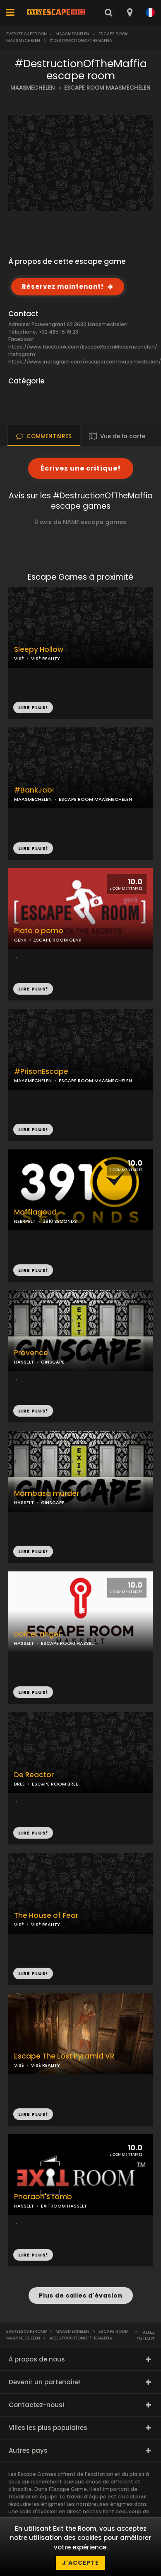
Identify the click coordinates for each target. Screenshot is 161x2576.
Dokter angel (37, 1634)
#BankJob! (34, 790)
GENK (20, 940)
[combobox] (129, 12)
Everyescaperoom (27, 34)
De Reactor (34, 1775)
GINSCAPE (53, 1362)
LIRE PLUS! (33, 848)
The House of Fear (46, 1915)
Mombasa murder (46, 1493)
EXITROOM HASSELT (64, 2206)
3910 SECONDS (60, 1221)
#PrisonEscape (41, 1071)
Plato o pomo (38, 931)
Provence (31, 1353)
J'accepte (80, 2563)
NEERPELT (25, 1221)
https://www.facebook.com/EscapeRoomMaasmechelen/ (82, 346)
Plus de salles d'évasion (81, 2295)
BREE (19, 1784)
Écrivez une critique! (81, 468)
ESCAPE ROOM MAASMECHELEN (107, 88)
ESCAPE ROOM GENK (58, 940)
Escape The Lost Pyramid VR (64, 2056)
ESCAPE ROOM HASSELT (68, 1643)
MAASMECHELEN (32, 88)
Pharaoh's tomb (43, 2197)
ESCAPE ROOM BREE (55, 1784)
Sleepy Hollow (38, 649)
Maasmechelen (72, 34)
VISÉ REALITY (45, 658)
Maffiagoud (35, 1212)
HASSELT (24, 1362)
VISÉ (19, 658)
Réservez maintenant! (62, 286)
